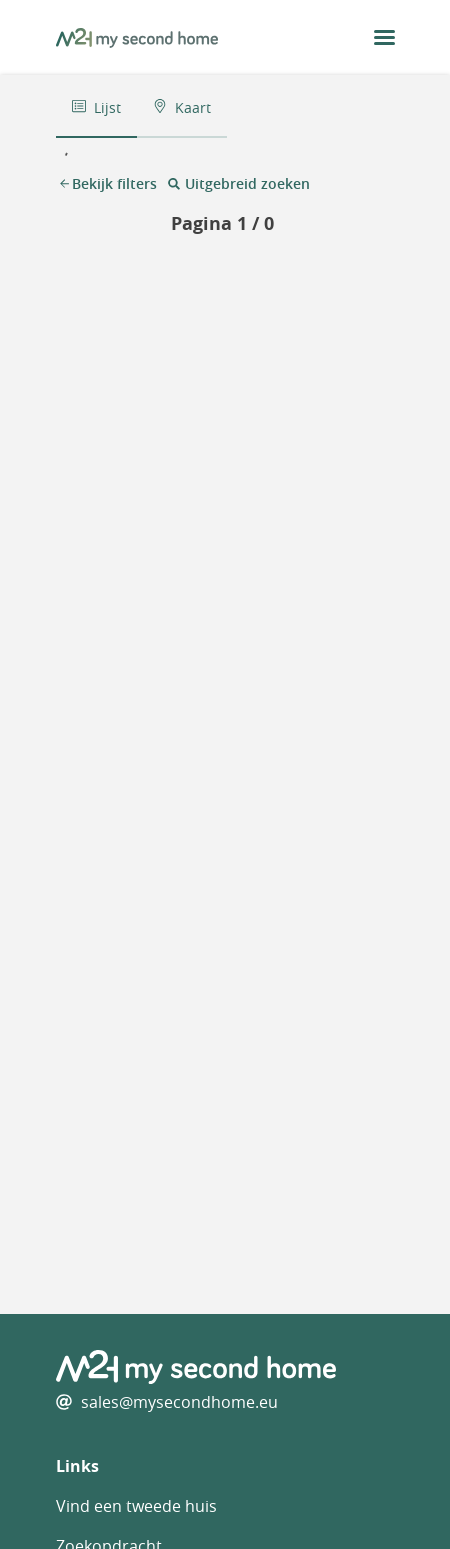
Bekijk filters (109, 183)
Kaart (182, 107)
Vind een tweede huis (136, 1506)
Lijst (96, 107)
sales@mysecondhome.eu (179, 1402)
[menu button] (384, 37)
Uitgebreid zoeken (238, 183)
